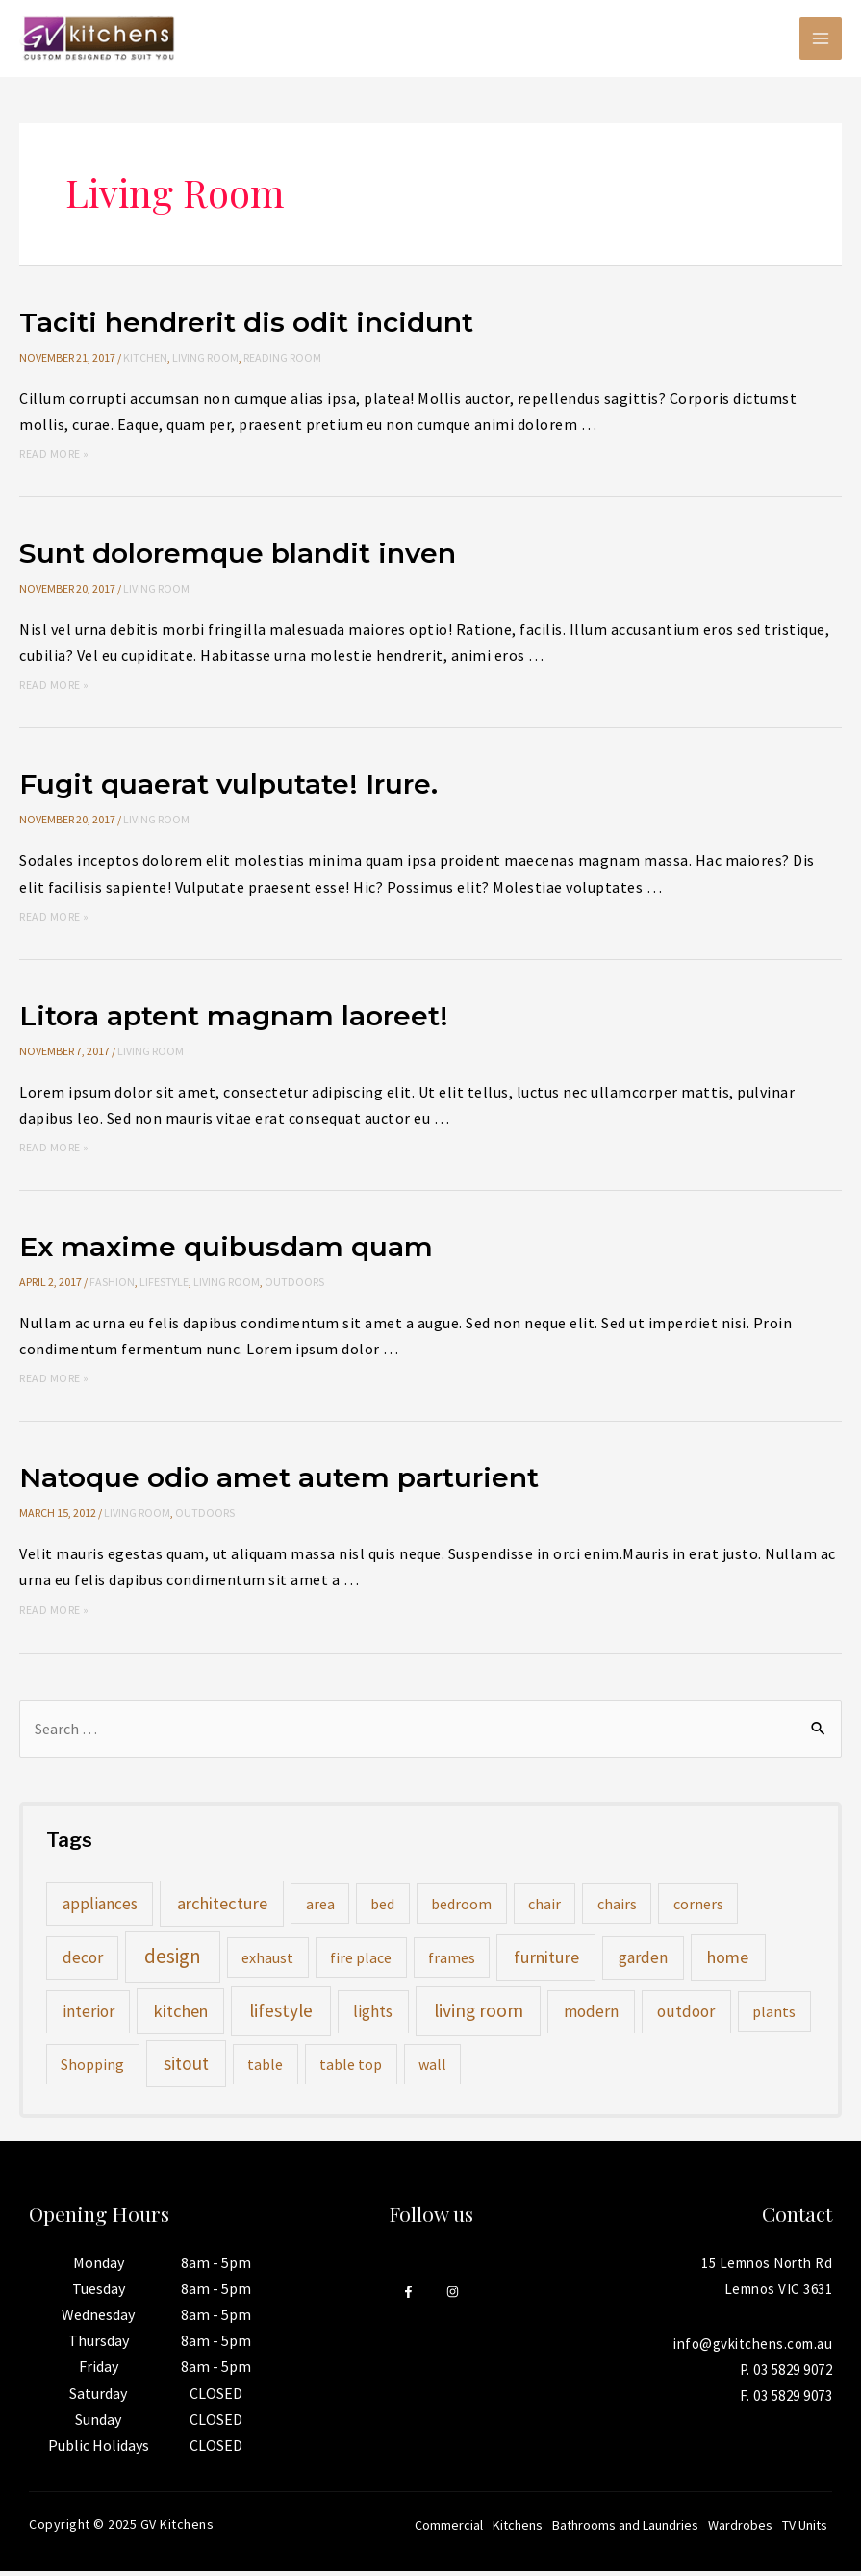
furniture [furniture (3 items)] (546, 1962)
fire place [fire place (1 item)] (361, 1962)
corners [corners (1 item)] (698, 1908)
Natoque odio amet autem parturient (293, 1482)
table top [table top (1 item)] (350, 2069)
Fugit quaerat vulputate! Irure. (240, 788)
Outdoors (294, 1286)
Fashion (112, 1286)
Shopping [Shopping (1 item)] (92, 2069)
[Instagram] (453, 2297)
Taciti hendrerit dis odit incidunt (257, 326)
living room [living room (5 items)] (478, 2015)
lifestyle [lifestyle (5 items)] (281, 2015)
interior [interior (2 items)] (88, 2016)
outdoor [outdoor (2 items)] (686, 2016)
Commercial (449, 2529)
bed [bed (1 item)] (382, 1908)
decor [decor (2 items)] (83, 1962)
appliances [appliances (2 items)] (100, 1908)
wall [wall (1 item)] (432, 2069)
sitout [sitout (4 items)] (186, 2068)
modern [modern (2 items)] (591, 2016)
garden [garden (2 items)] (643, 1962)
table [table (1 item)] (265, 2069)
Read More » (54, 458)
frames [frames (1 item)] (451, 1962)
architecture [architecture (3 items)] (222, 1908)
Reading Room (282, 362)
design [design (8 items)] (172, 1961)
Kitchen (145, 362)
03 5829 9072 (792, 2374)
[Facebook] (408, 2297)
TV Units (804, 2529)
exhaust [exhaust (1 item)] (267, 1962)
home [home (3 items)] (727, 1962)
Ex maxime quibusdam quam (235, 1251)
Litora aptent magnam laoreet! (244, 1020)
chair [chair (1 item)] (544, 1908)
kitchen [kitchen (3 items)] (181, 2016)
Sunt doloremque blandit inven (247, 557)
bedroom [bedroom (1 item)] (461, 1908)
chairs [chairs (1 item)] (617, 1908)
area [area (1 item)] (320, 1908)
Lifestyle (164, 1286)
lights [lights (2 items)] (373, 2016)
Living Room (205, 362)
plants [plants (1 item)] (774, 2016)
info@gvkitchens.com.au (752, 2348)
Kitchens (518, 2529)
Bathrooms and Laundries (625, 2529)
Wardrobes (740, 2529)
